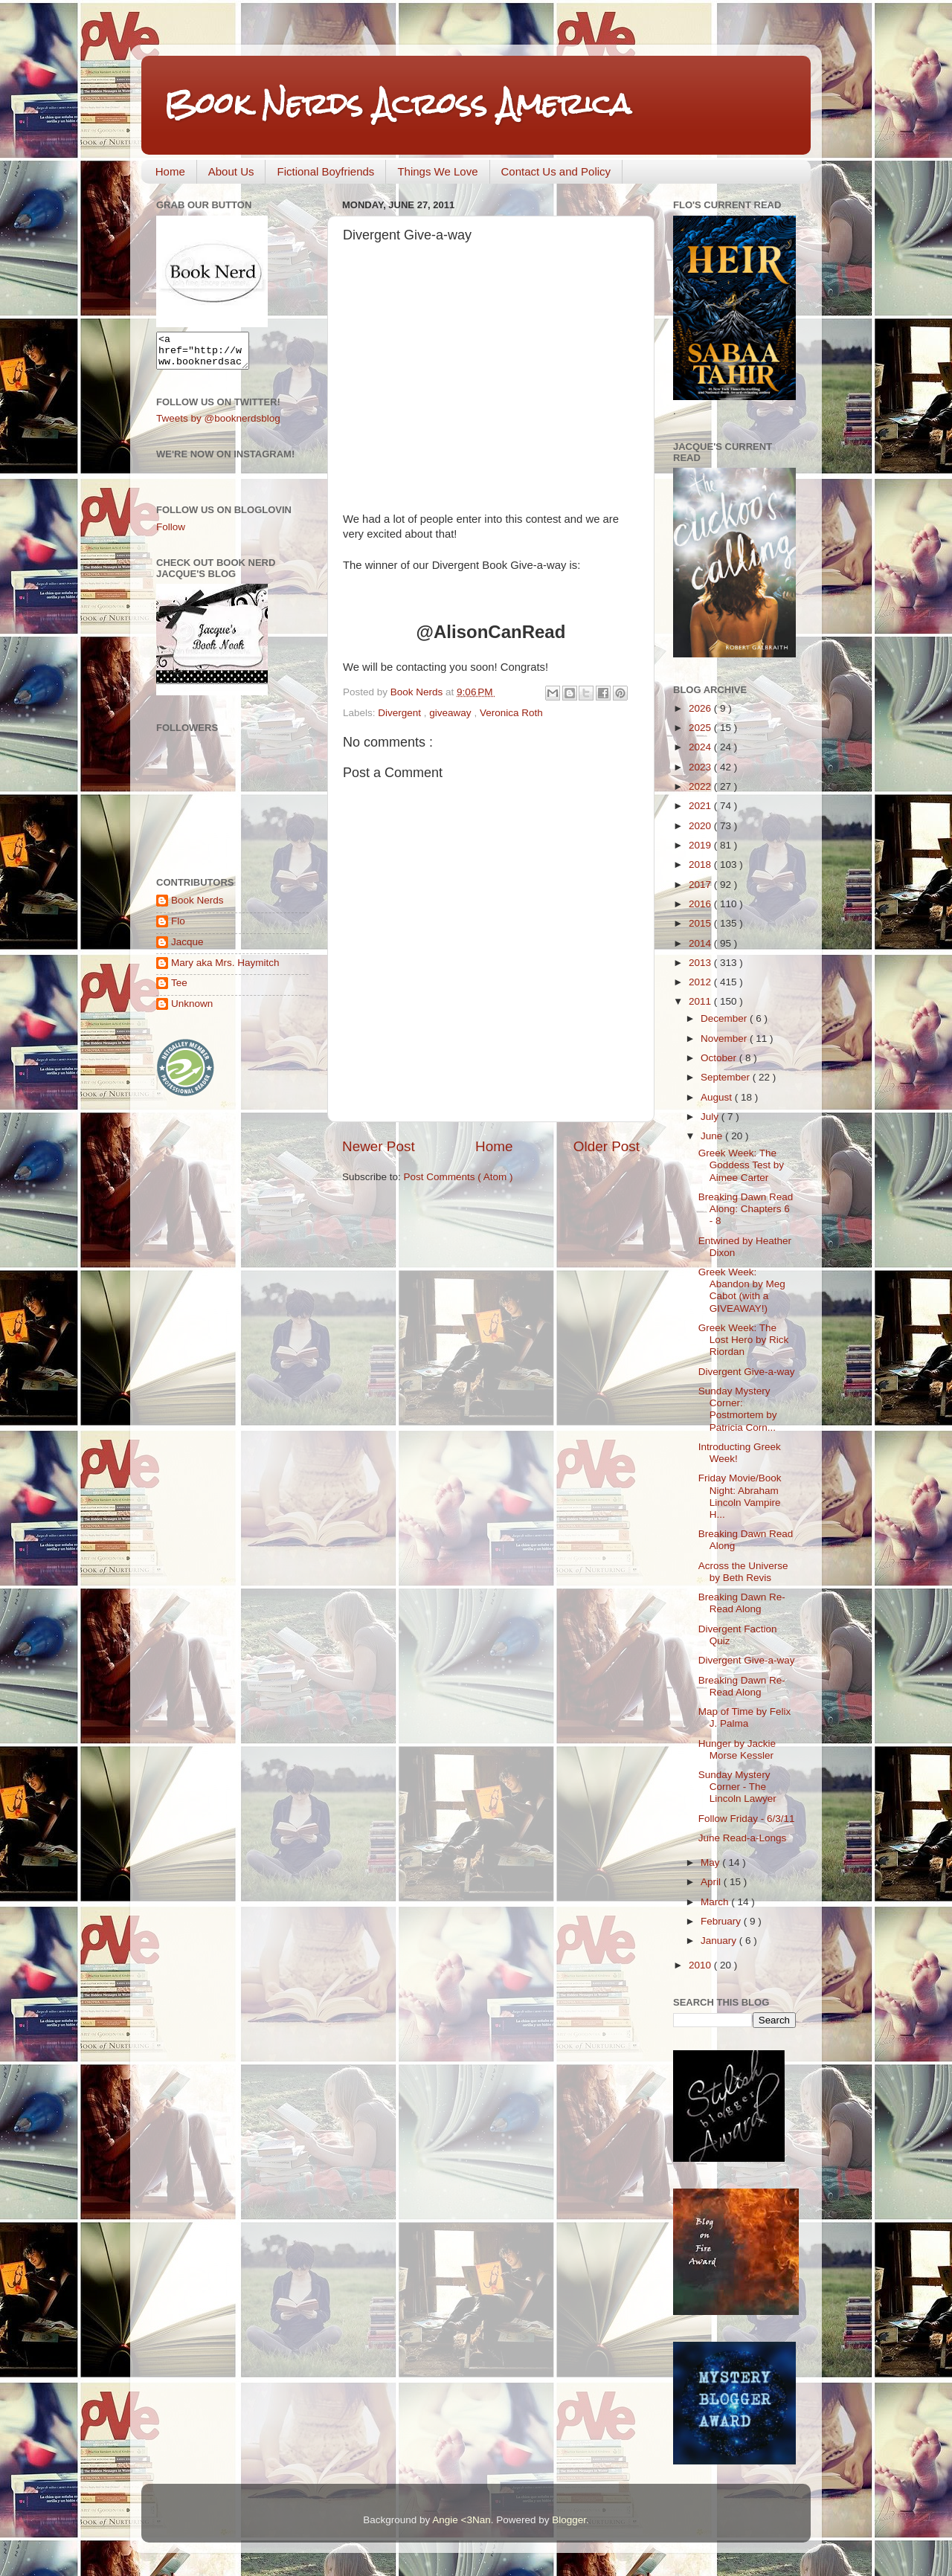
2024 (701, 747)
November (725, 1038)
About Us (231, 171)
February (722, 1921)
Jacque (187, 948)
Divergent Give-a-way (746, 1371)
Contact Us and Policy (556, 171)
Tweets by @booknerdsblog (218, 425)
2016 (701, 903)
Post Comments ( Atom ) (458, 1176)
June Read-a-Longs (742, 1838)
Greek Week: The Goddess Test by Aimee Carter (741, 1164)
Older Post (606, 1146)
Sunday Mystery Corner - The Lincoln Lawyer (737, 1786)
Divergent (401, 712)
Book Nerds (197, 906)
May (711, 1862)
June (713, 1136)
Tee (179, 989)
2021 (701, 805)
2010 (701, 1965)
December (725, 1018)
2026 (701, 708)
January (720, 1940)
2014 (701, 943)
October (720, 1057)
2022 (701, 786)
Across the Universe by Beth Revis (743, 1571)
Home (170, 171)
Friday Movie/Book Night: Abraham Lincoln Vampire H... (740, 1496)
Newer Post (378, 1146)
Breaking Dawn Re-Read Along (741, 1602)
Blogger (569, 2519)
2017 (701, 884)
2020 (701, 825)
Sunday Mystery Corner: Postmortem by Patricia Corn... (737, 1409)
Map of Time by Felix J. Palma (744, 1717)
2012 (701, 982)
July (711, 1116)
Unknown (192, 1010)
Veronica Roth (511, 712)
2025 (701, 727)
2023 (701, 767)
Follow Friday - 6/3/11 (746, 1818)
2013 (701, 962)
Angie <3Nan (461, 2519)
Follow (170, 533)
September (727, 1077)
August (718, 1097)
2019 (701, 845)
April (712, 1881)
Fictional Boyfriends (325, 171)
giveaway (451, 712)
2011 (701, 1001)
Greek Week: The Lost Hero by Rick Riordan (743, 1339)
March (716, 1901)
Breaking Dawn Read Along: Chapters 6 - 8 (746, 1208)
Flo (178, 927)
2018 (701, 864)
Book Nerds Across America (397, 103)
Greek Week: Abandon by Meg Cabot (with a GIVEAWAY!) (741, 1290)
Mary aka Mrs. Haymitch (225, 969)
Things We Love (437, 171)
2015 (701, 923)
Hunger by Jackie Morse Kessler (737, 1749)
